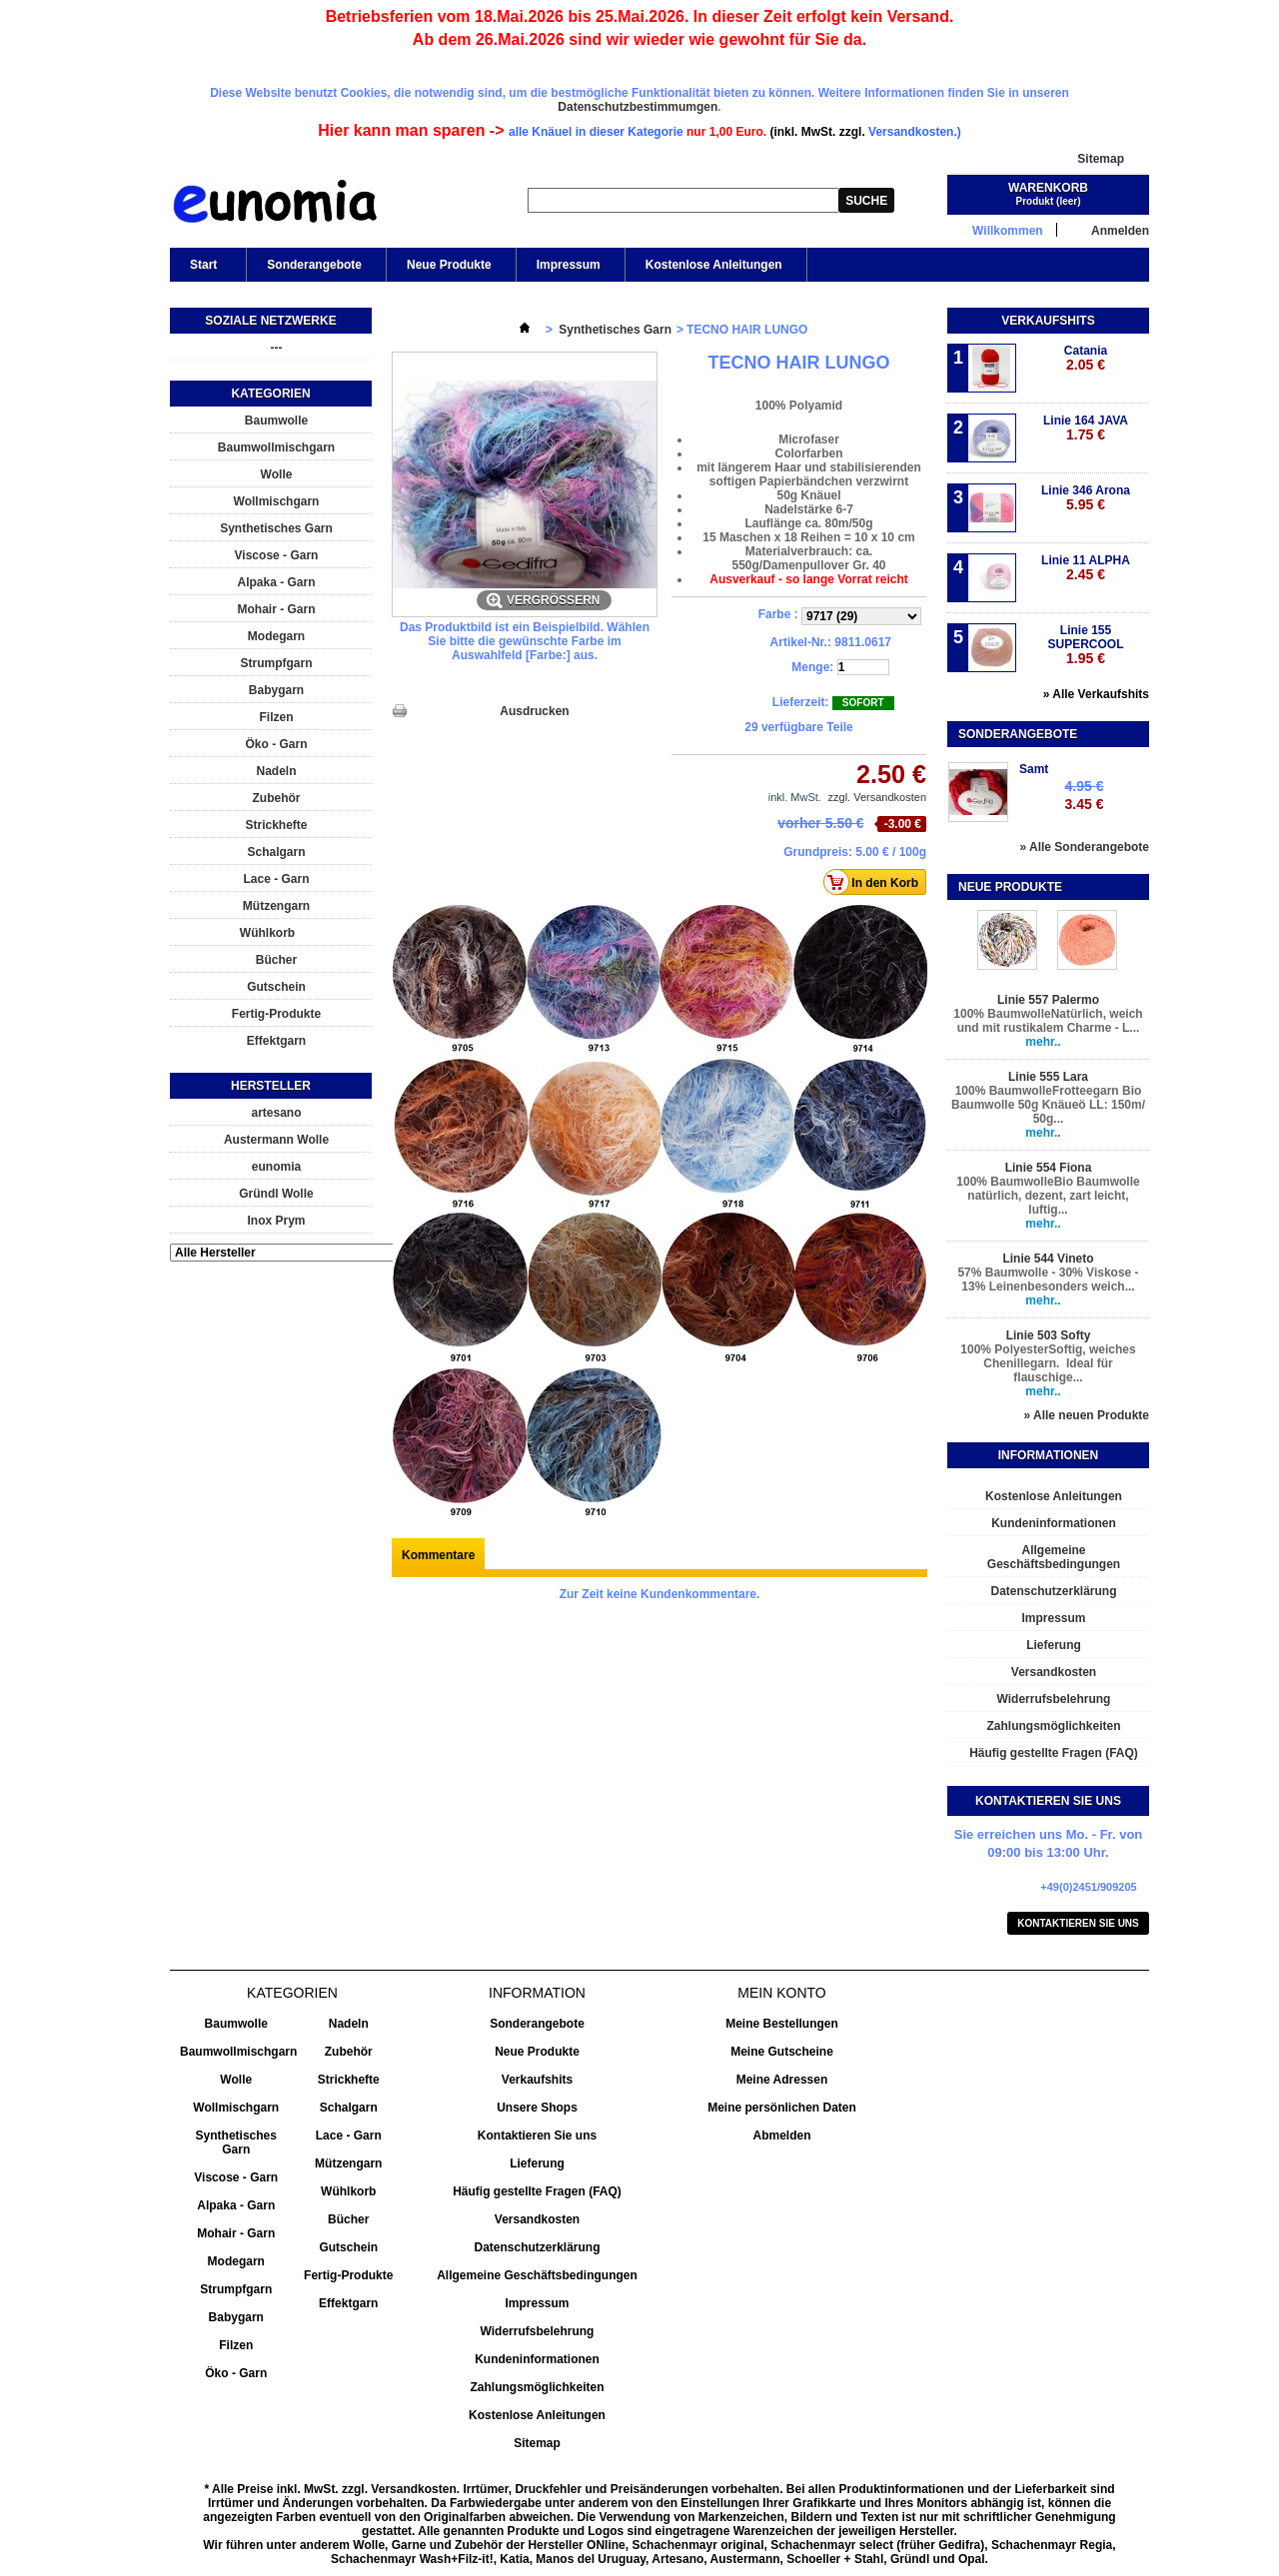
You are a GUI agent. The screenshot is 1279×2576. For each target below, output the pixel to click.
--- (277, 348)
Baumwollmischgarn (276, 447)
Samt (1033, 769)
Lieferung (1053, 1645)
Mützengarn (276, 906)
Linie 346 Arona (1085, 497)
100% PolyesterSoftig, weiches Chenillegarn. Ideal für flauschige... (1047, 1363)
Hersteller (271, 1086)
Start (202, 270)
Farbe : (779, 614)
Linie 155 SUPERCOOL (1085, 644)
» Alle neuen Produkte (1086, 1415)
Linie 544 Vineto (1047, 1259)
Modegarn (276, 636)
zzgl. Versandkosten (877, 797)
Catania (1085, 358)
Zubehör (277, 798)
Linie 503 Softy (1048, 1335)
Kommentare (438, 1555)
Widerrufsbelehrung (1054, 1699)
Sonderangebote (314, 265)
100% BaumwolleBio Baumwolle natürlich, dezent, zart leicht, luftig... (1047, 1196)
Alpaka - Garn (276, 582)
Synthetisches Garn (276, 528)
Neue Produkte (449, 265)
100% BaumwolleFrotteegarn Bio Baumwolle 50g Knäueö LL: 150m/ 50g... (1048, 1105)
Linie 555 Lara (1048, 1077)
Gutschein (276, 987)
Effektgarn (276, 1041)
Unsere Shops (537, 2108)
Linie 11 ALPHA (1085, 567)
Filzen (276, 717)
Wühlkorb (267, 933)
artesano (276, 1113)
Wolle (277, 474)
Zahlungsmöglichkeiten (1053, 1726)
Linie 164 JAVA (1085, 428)
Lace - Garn (276, 879)
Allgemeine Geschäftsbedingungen (1053, 1557)
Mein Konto (781, 1993)
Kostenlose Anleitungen (713, 265)
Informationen (1048, 1455)
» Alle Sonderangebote (1084, 847)
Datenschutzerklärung (1053, 1591)
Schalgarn (276, 852)
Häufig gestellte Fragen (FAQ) (1053, 1753)
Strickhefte (276, 825)
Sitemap (1100, 159)
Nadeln (276, 771)
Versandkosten (1053, 1672)
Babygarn (276, 690)
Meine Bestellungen (781, 2024)
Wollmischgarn (277, 501)
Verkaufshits (1047, 321)
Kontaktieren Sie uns (1078, 1923)
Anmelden (1120, 230)
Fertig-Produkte (276, 1014)
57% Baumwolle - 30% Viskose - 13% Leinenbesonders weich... (1047, 1279)
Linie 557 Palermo (1048, 1000)
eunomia (276, 1167)
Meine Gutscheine (781, 2052)
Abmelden (781, 2136)
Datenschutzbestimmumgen (637, 107)
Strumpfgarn (277, 663)
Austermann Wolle (276, 1140)
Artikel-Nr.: (800, 642)
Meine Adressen (782, 2080)
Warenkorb (1048, 188)
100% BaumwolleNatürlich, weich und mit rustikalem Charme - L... (1047, 1021)
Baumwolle (276, 421)
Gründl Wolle (276, 1194)
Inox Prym (276, 1221)
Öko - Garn (276, 744)
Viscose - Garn (277, 555)
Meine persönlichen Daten (781, 2108)
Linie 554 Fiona (1048, 1168)
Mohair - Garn (276, 609)
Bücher (276, 960)
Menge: (812, 667)
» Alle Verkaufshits (1096, 694)
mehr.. (1042, 1042)
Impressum (569, 265)
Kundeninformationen (1053, 1523)
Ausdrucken (534, 711)
